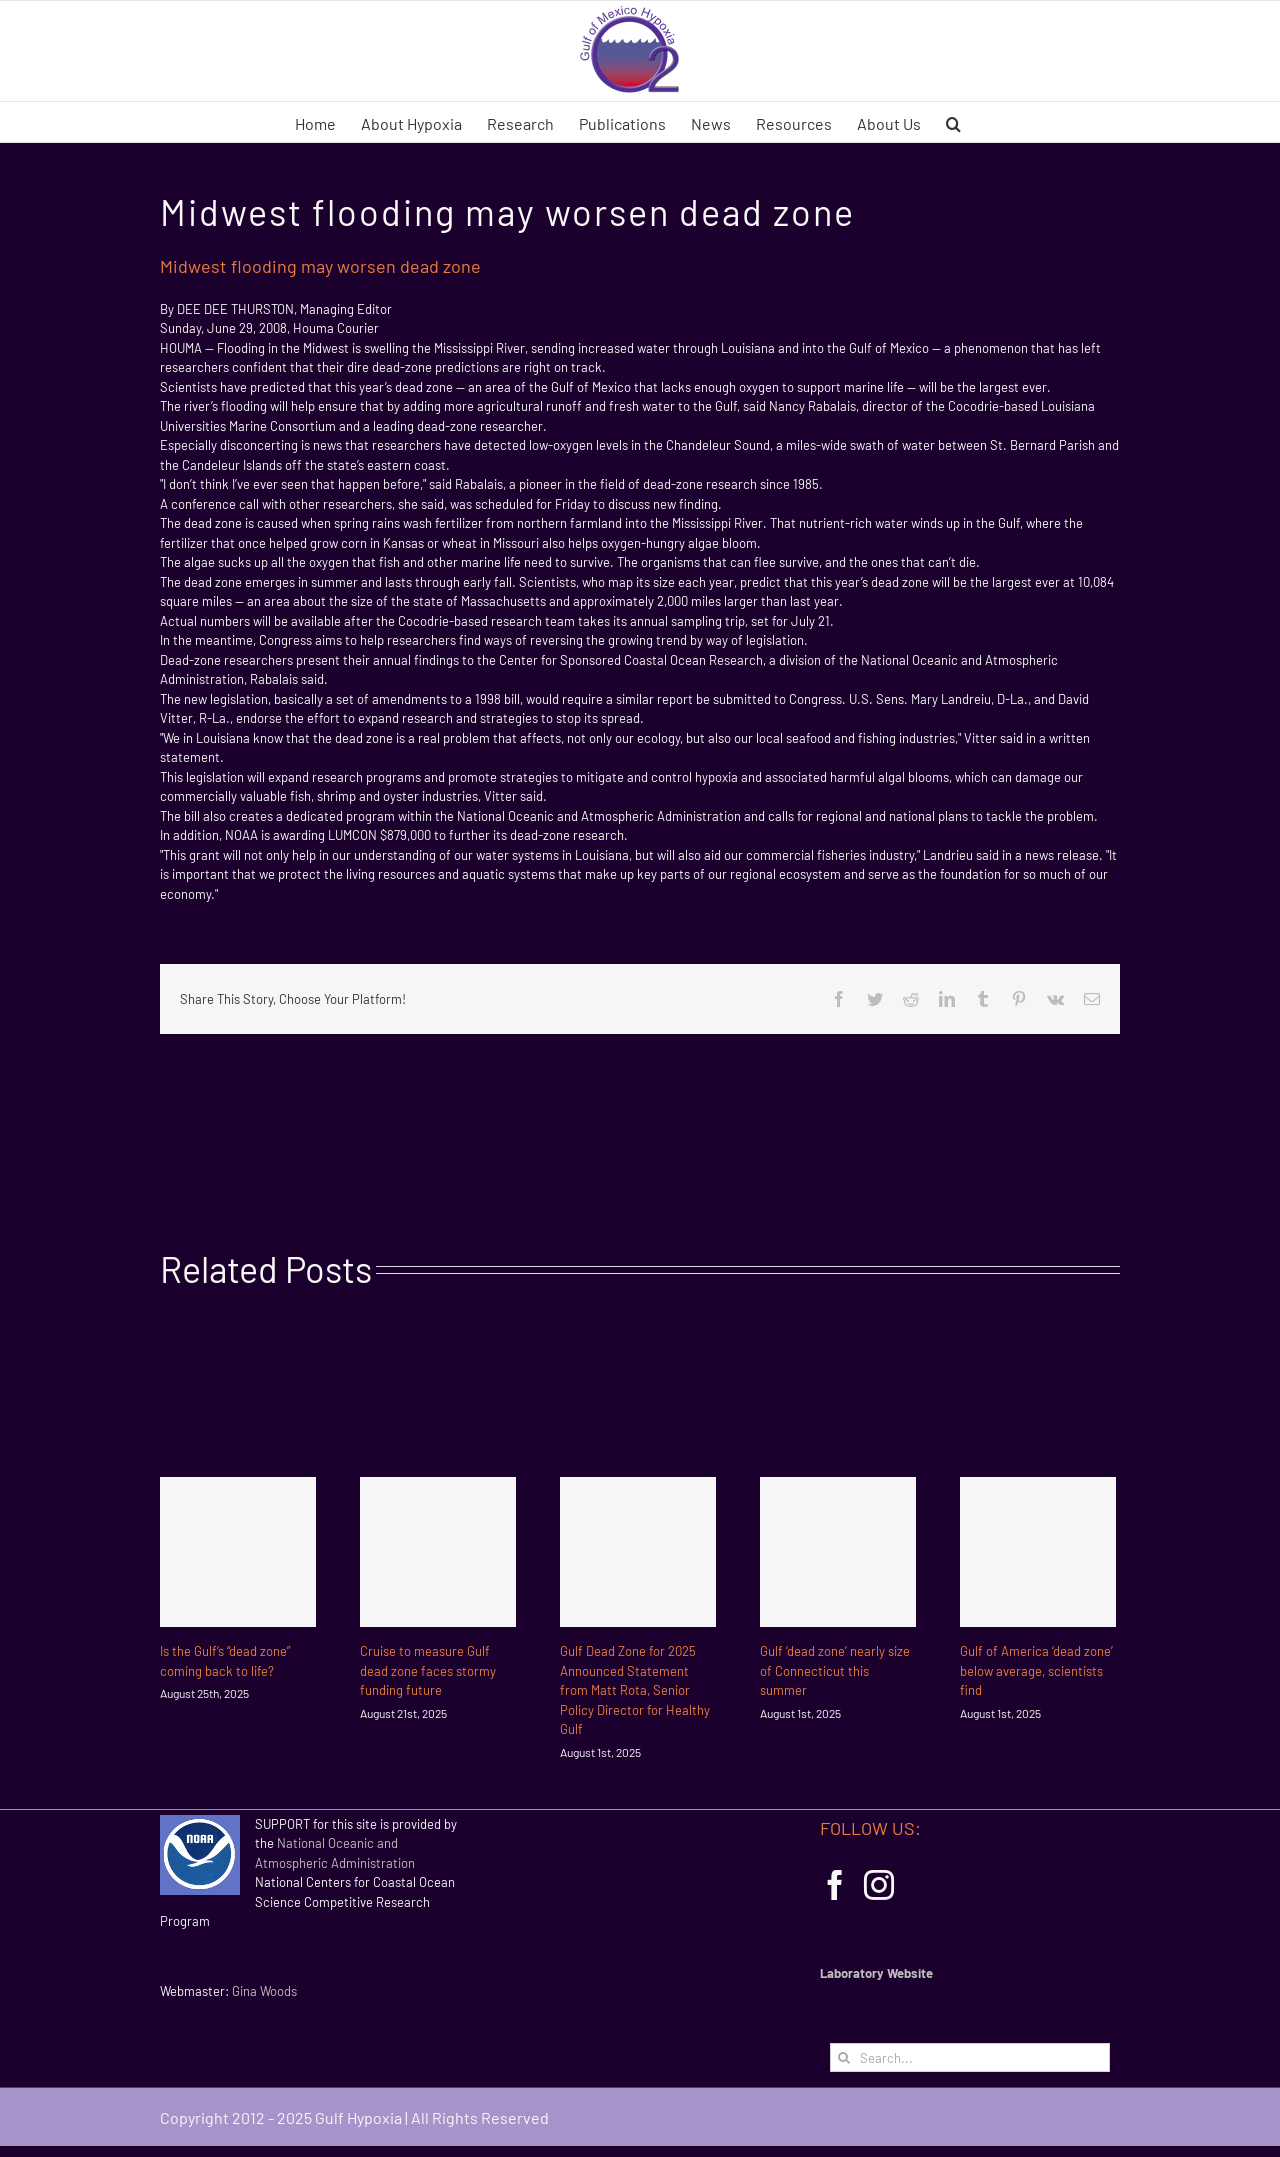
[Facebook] (835, 1885)
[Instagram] (879, 1885)
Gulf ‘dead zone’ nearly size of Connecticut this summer (835, 1670)
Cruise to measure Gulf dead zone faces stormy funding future (428, 1670)
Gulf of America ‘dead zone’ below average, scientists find (1036, 1670)
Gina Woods (264, 1991)
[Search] (844, 2057)
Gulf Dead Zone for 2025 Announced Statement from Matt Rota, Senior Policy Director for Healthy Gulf (635, 1690)
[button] (953, 122)
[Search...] (970, 2057)
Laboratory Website (876, 1973)
